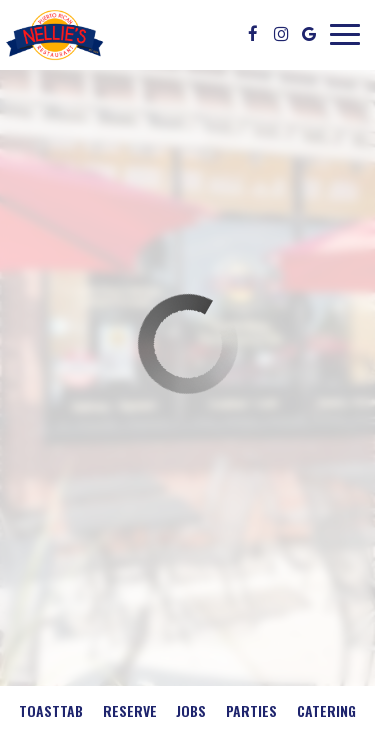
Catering (326, 710)
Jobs (191, 710)
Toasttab (51, 710)
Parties (251, 710)
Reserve (130, 710)
